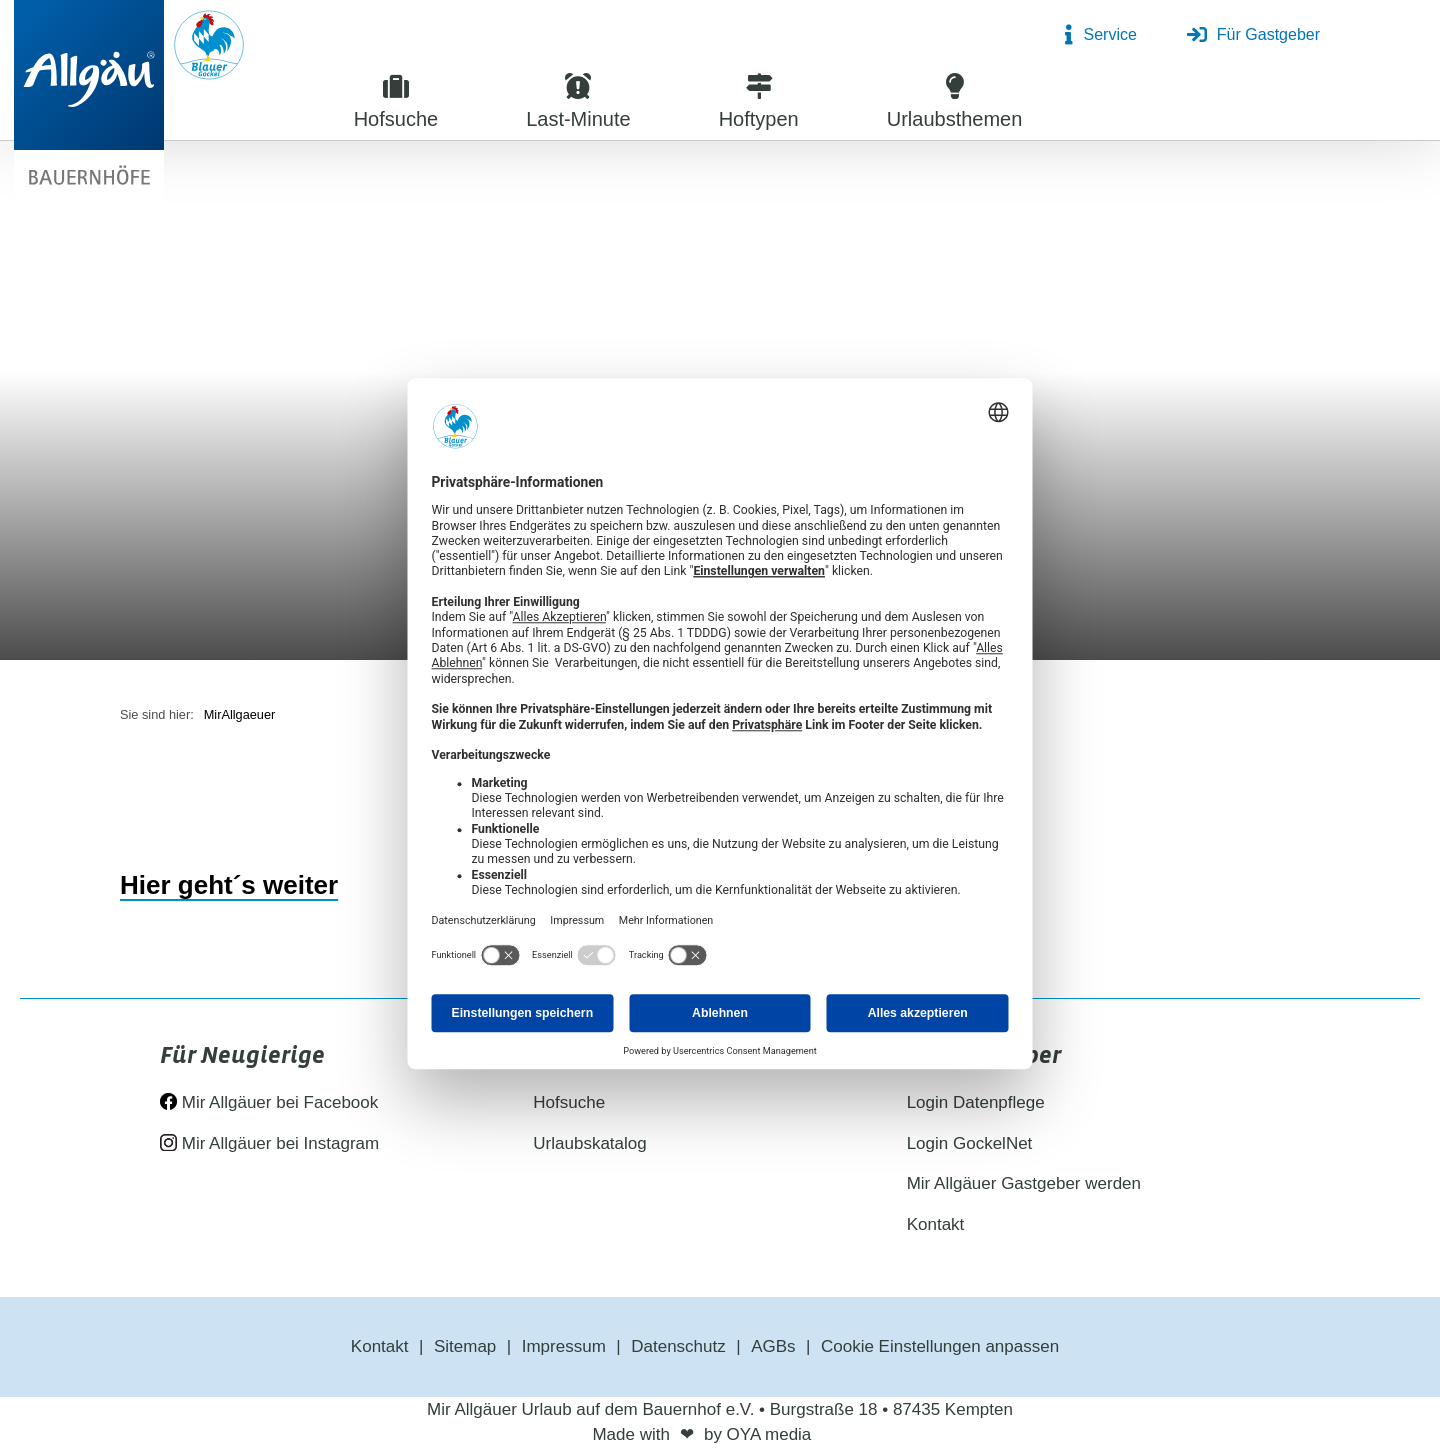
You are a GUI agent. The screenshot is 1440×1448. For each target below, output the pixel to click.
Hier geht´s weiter (229, 885)
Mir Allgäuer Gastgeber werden (1024, 1183)
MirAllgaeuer (240, 714)
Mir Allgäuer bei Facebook (269, 1102)
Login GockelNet (970, 1143)
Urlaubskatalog (589, 1143)
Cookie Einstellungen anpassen (940, 1346)
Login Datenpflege (976, 1102)
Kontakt (936, 1224)
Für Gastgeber (1253, 35)
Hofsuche (569, 1102)
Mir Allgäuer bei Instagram (269, 1143)
